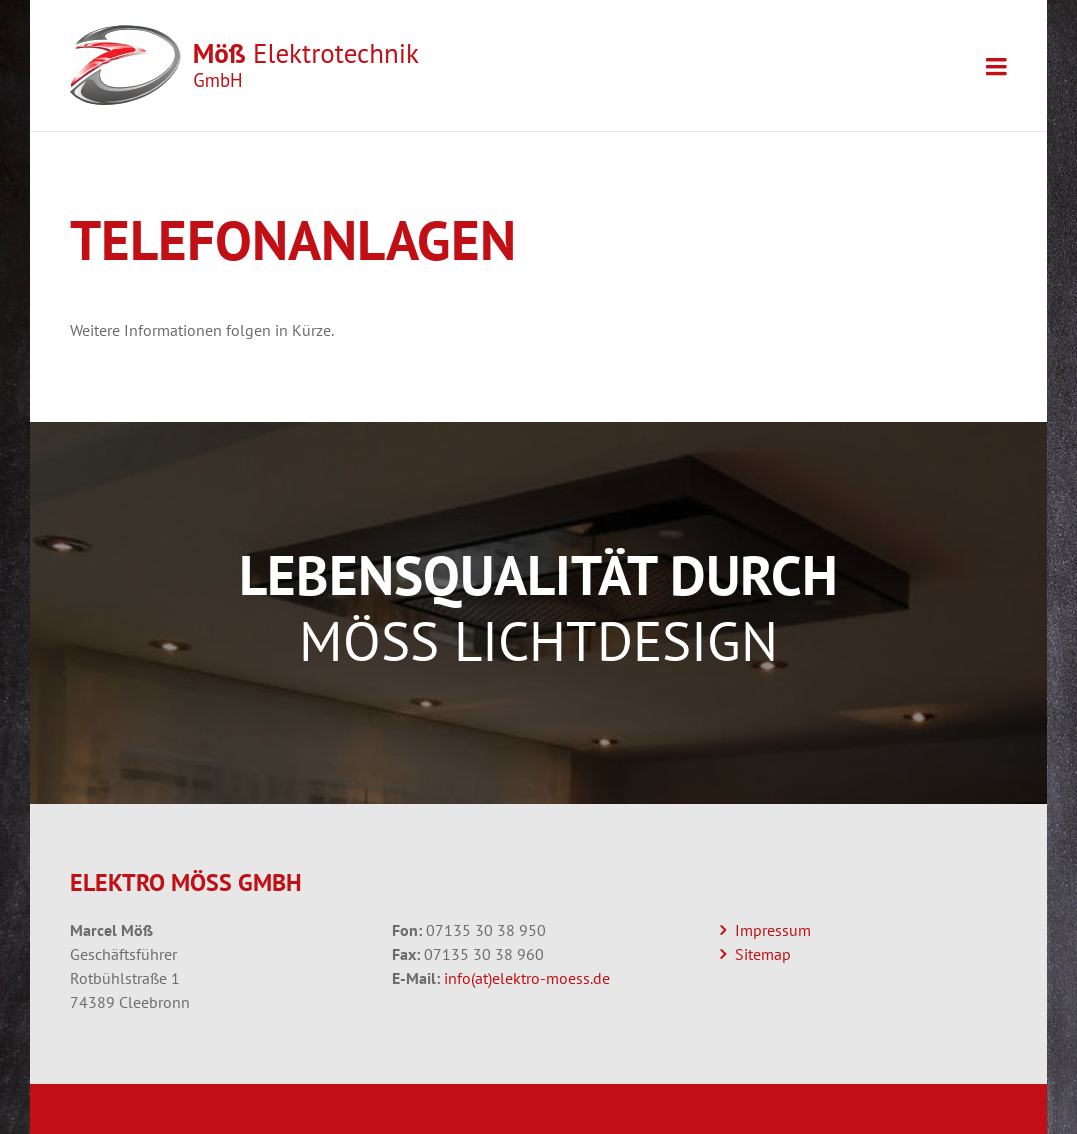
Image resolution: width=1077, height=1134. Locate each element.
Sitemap (763, 954)
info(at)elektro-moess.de (527, 978)
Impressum (773, 930)
